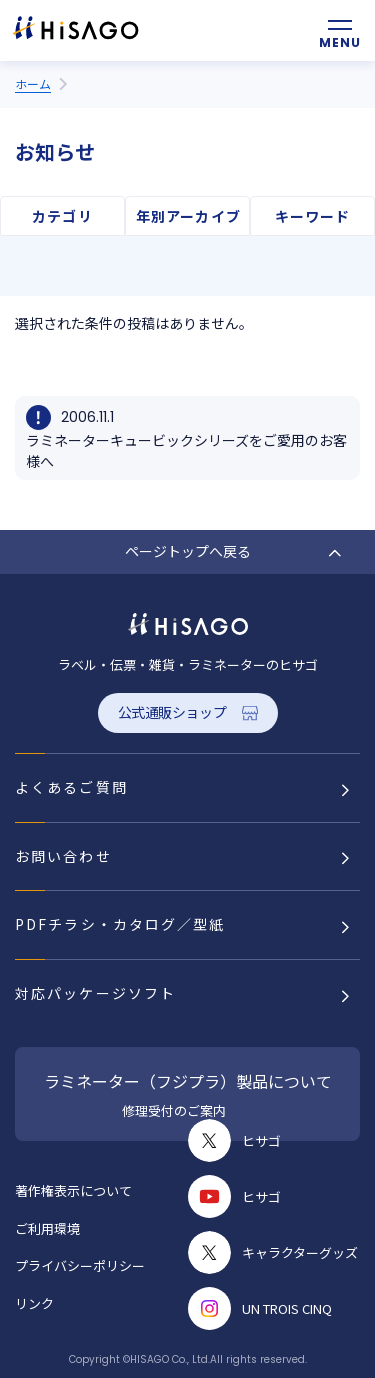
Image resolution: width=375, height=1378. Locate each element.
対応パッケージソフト (95, 993)
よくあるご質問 (71, 787)
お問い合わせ (63, 856)
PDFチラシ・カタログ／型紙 (120, 924)
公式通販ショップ (172, 712)
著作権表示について (73, 1190)
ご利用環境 (47, 1228)
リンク (34, 1303)
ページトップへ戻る (188, 551)
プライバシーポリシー (80, 1265)
